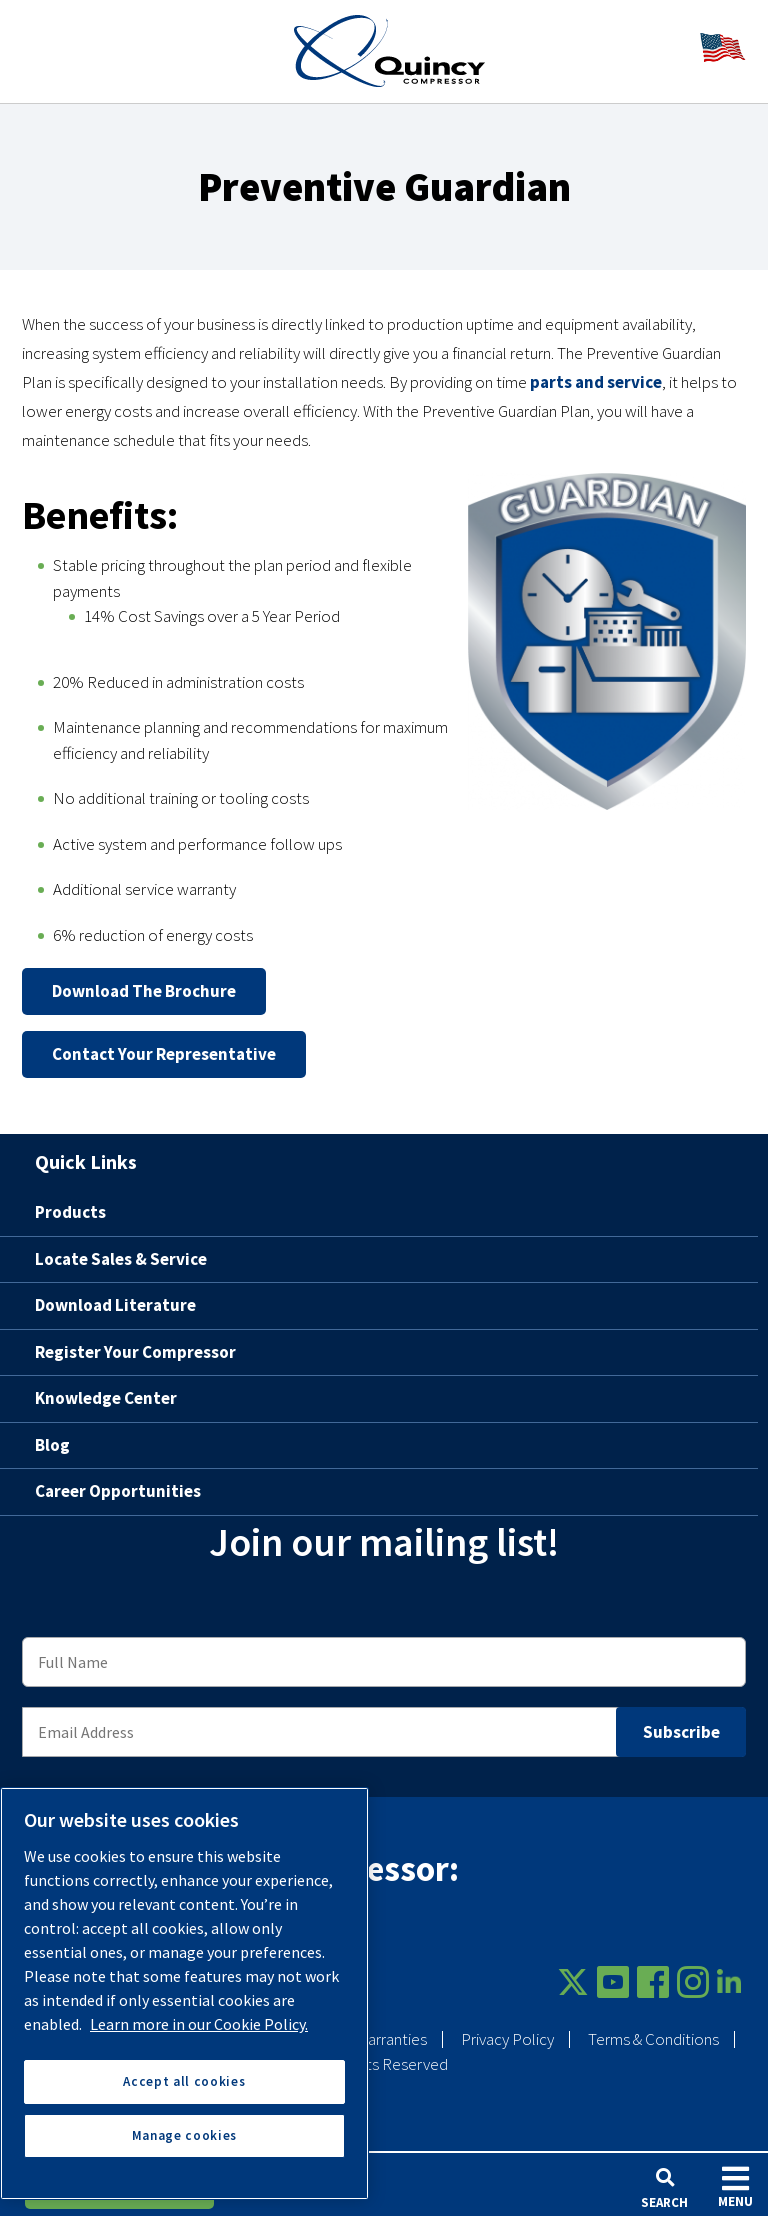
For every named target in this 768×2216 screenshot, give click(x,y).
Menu (735, 2186)
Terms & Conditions (653, 2039)
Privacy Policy (507, 2039)
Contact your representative (164, 1054)
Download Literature (115, 1305)
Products (70, 1212)
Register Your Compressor (135, 1352)
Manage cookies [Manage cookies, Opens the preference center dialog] (184, 2135)
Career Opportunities (118, 1491)
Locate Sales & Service (121, 1259)
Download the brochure (144, 991)
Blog (52, 1445)
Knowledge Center (106, 1398)
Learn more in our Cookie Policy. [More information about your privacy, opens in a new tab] (199, 2024)
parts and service (596, 382)
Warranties (391, 2039)
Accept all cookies (184, 2081)
